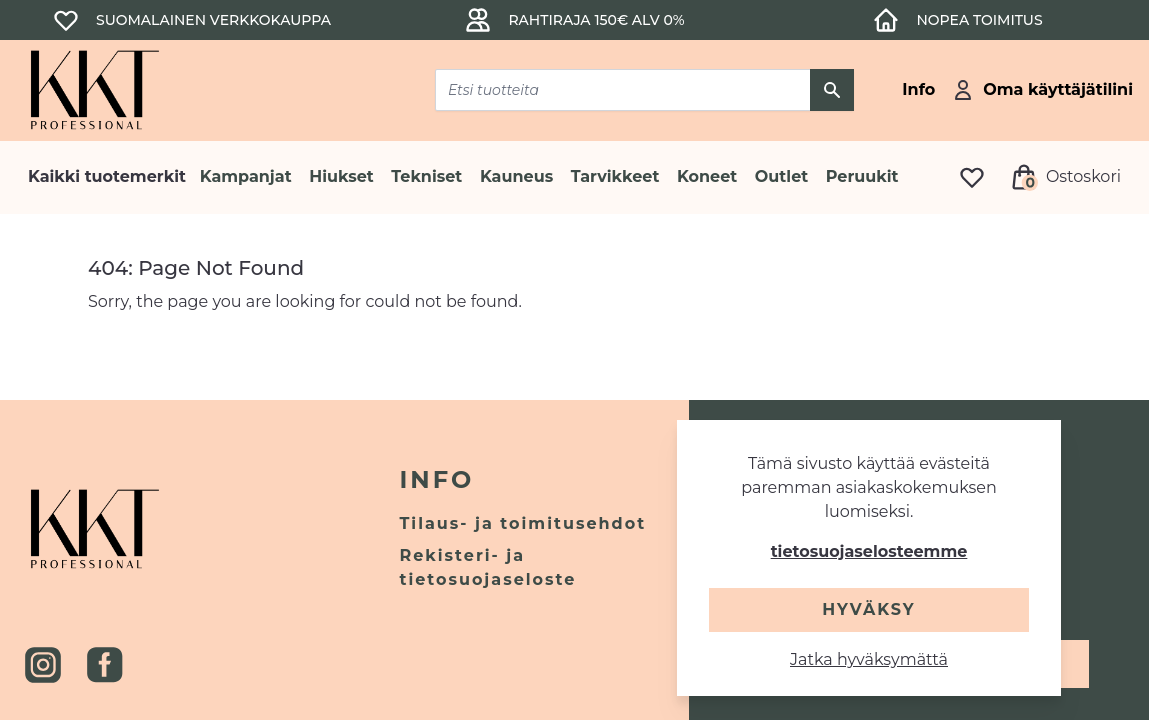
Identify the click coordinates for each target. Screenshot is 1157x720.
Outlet (781, 176)
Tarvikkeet (615, 176)
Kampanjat (246, 176)
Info (436, 479)
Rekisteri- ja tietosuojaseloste (487, 567)
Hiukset (341, 176)
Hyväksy (868, 609)
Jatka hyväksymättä (869, 659)
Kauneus (516, 176)
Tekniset (426, 176)
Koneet (707, 176)
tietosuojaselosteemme (869, 551)
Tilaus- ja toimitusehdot (522, 523)
